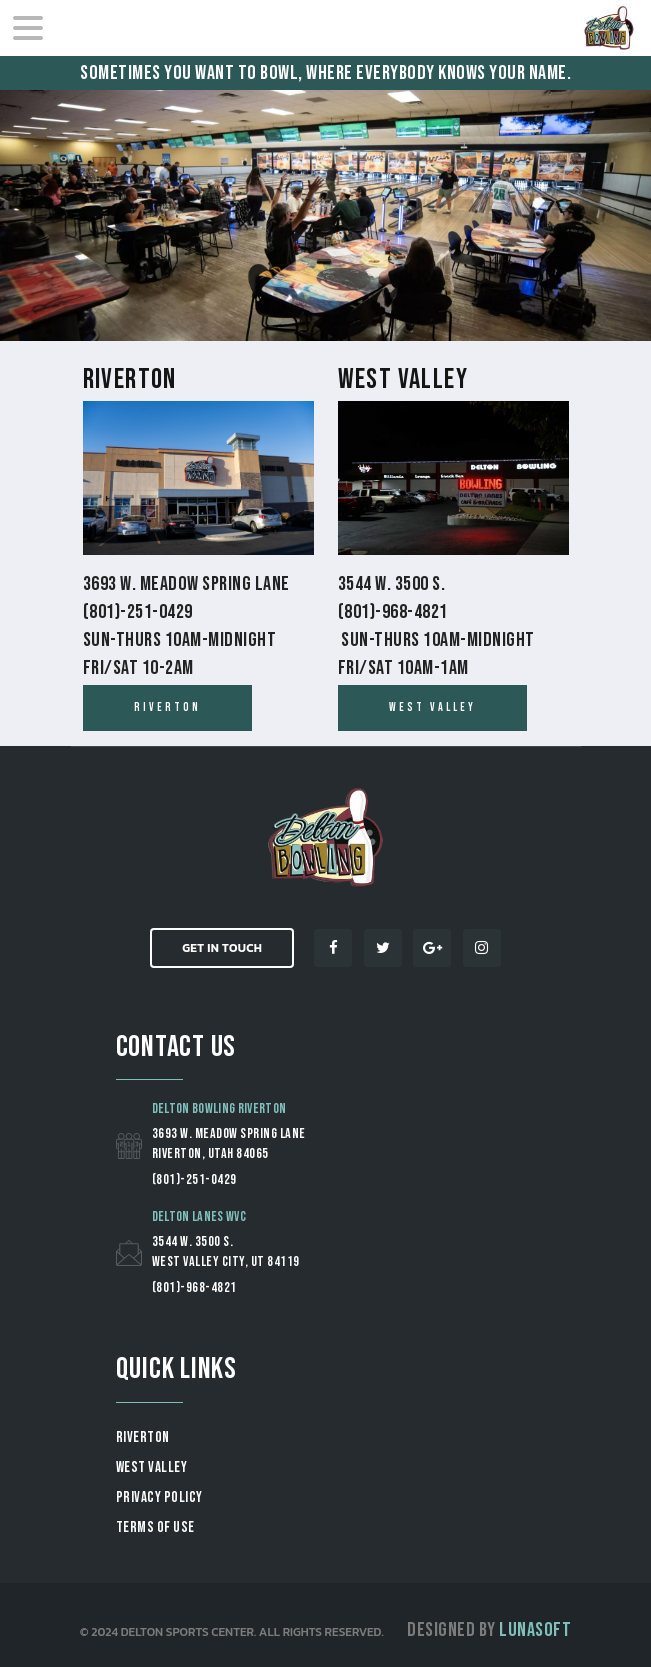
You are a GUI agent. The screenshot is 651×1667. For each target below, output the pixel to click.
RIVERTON (143, 1437)
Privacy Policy (159, 1497)
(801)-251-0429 (194, 1179)
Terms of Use (155, 1527)
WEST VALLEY (152, 1467)
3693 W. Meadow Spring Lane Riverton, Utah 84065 (229, 1143)
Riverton (130, 379)
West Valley (403, 379)
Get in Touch (222, 948)
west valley (432, 707)
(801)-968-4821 (194, 1287)
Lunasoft (535, 1630)
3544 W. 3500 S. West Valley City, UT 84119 (226, 1251)
